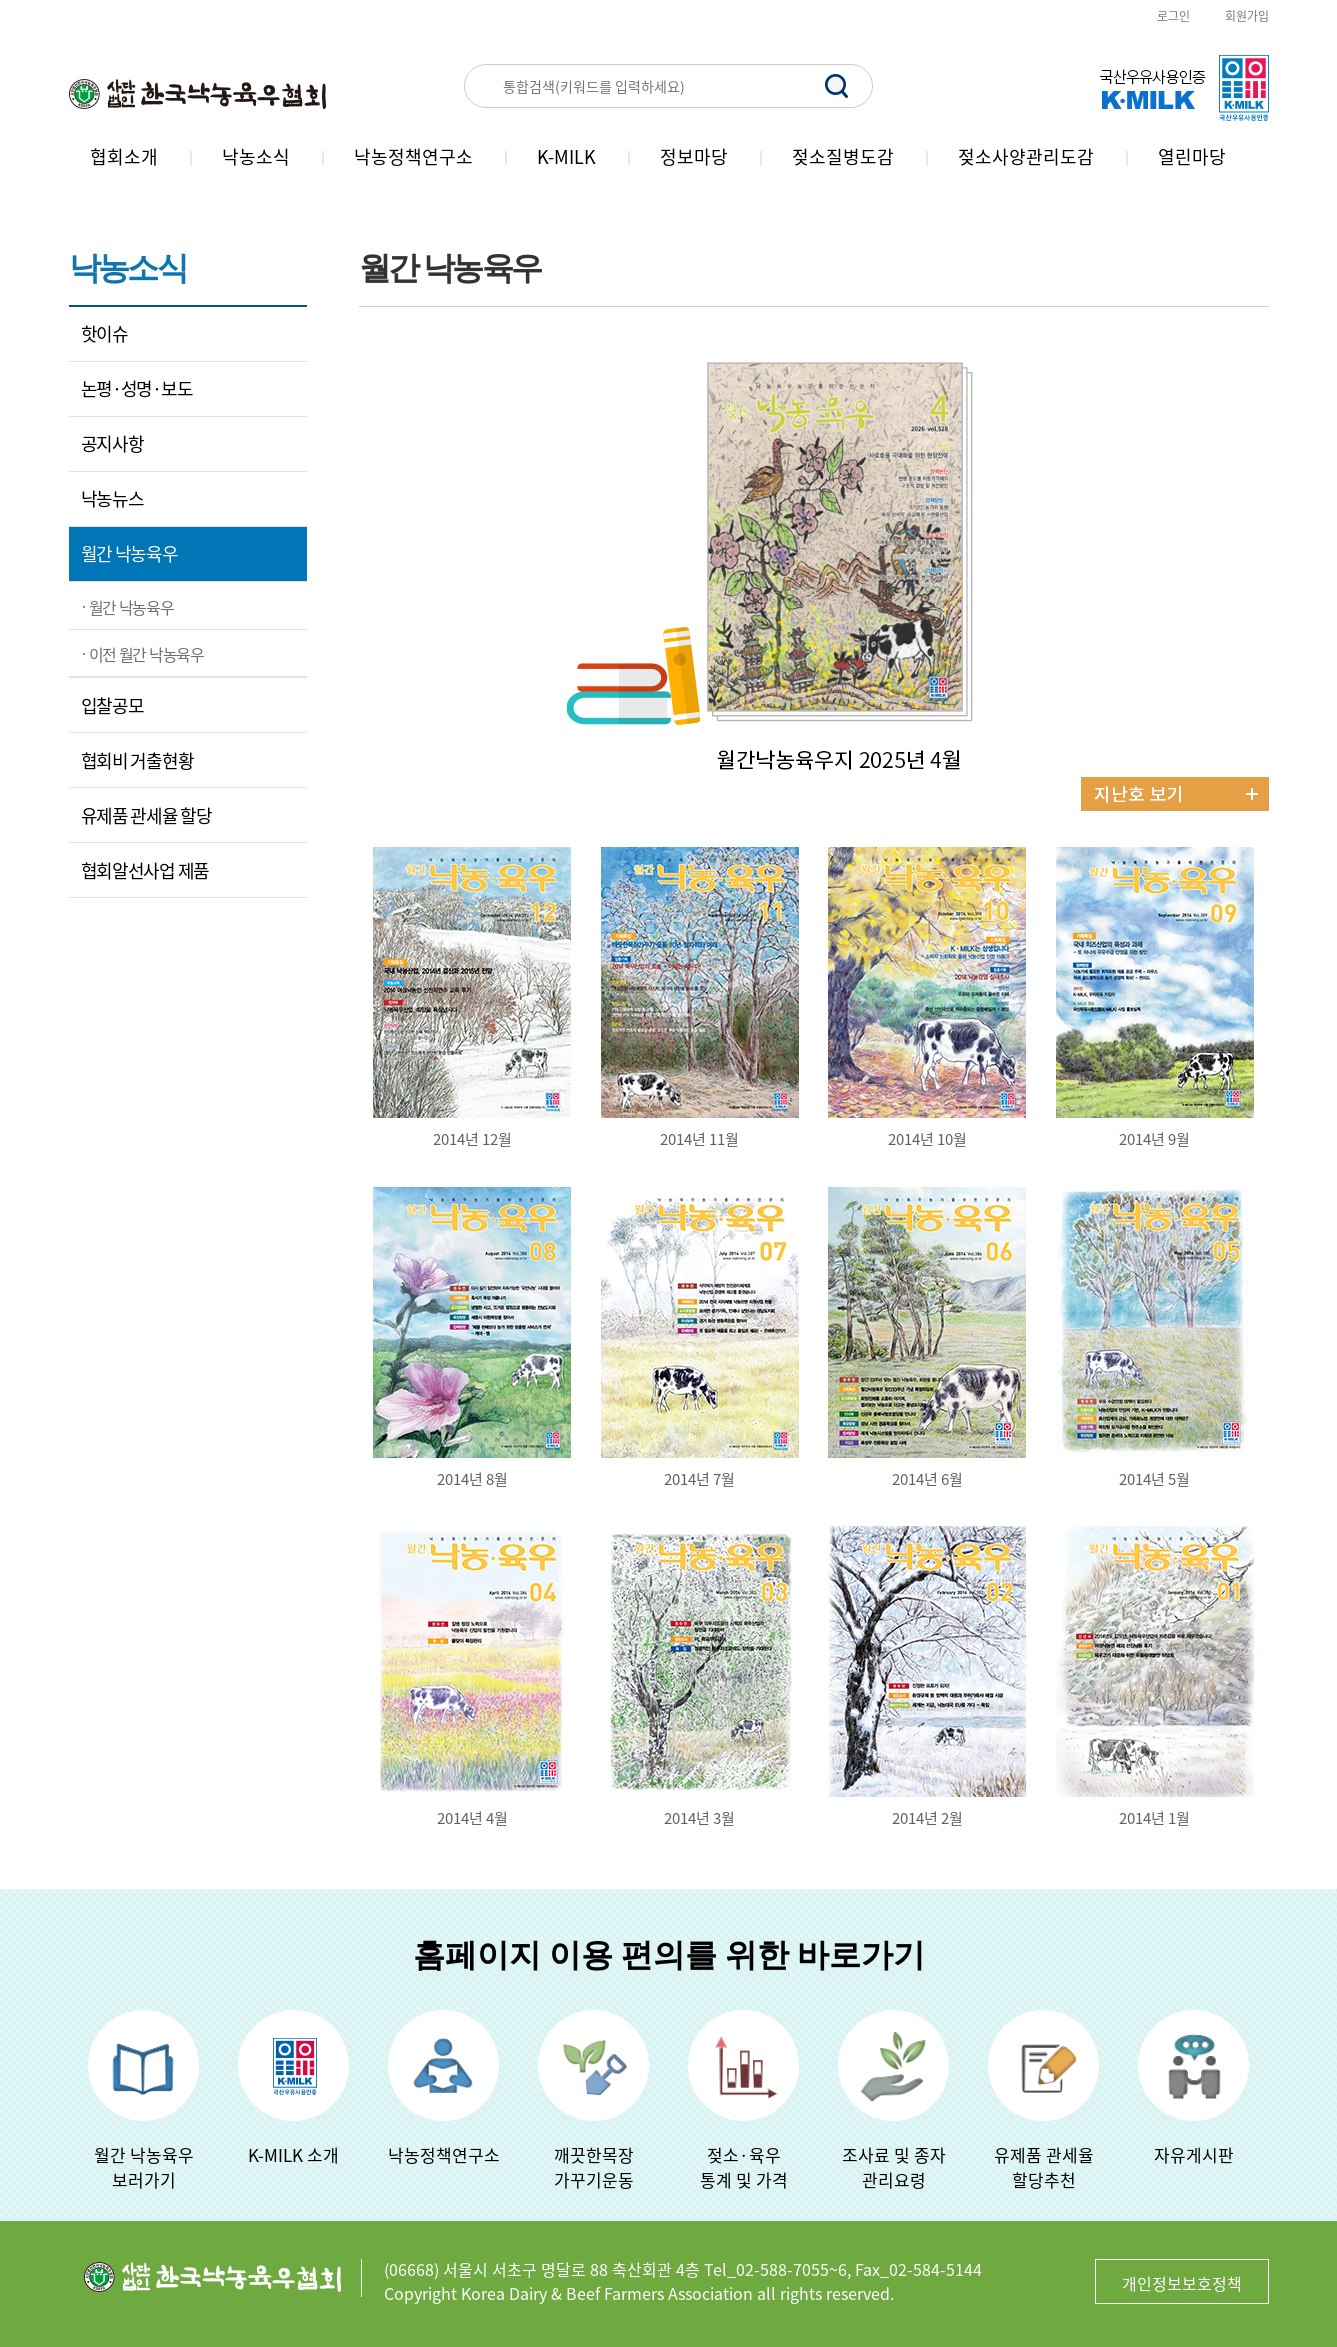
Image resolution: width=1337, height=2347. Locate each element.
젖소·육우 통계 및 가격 (744, 2167)
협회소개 (124, 156)
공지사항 (112, 443)
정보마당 (694, 156)
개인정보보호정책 (1182, 2283)
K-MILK (566, 156)
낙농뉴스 (112, 498)
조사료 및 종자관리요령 (894, 2167)
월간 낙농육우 (129, 553)
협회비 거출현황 (137, 760)
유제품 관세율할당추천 (1044, 2167)
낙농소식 (256, 156)
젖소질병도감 (843, 156)
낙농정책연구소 (413, 156)
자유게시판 (1194, 2154)
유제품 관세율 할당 (146, 815)
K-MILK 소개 (293, 2154)
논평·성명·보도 (137, 388)
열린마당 (1192, 156)
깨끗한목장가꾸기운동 (594, 2167)
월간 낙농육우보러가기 (144, 2167)
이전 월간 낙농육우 (146, 654)
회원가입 (1247, 16)
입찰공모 (112, 705)
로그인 (1173, 16)
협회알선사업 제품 (145, 870)
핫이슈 (104, 333)
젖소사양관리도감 (1026, 156)
